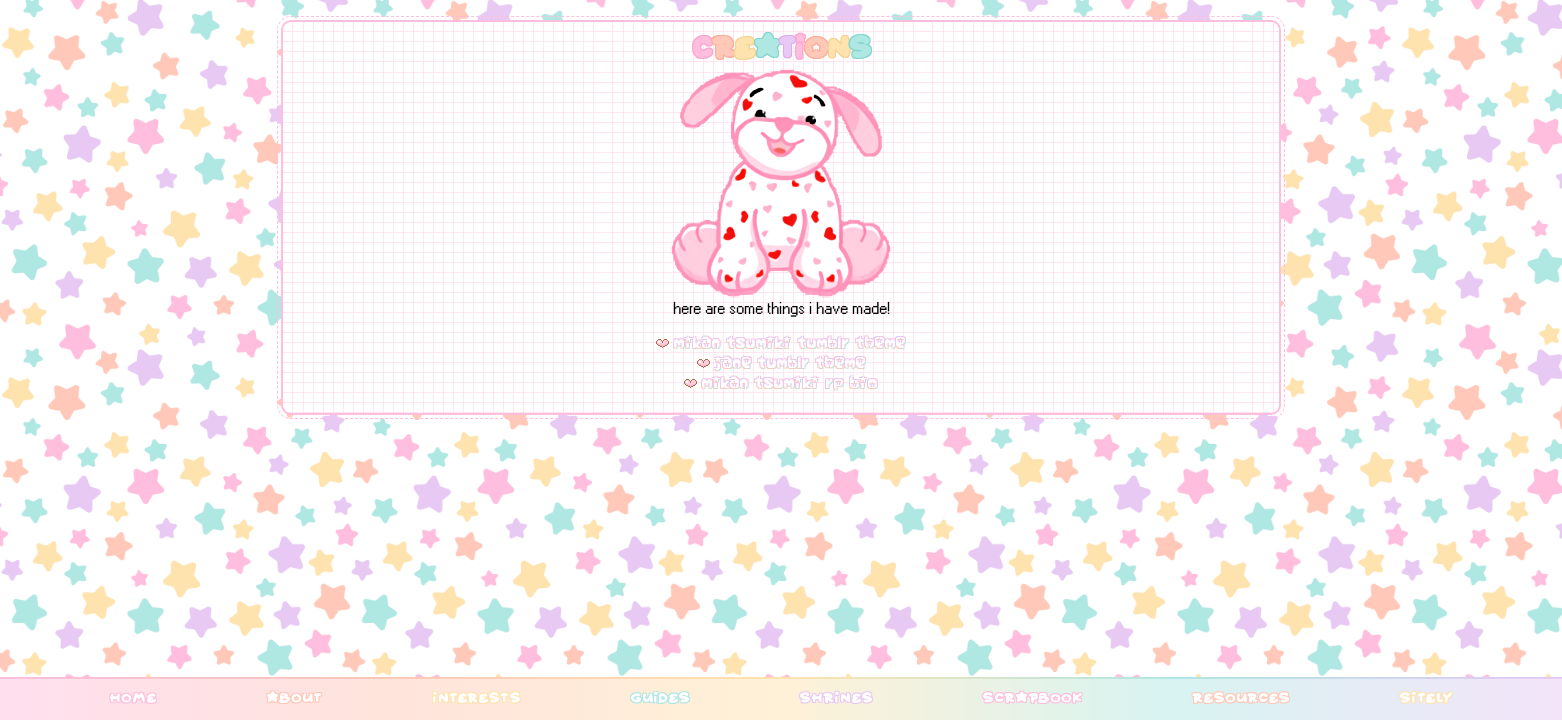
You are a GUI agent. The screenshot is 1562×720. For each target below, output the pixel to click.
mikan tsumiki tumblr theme (790, 343)
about (294, 697)
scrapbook (1032, 697)
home (133, 697)
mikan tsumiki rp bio (790, 383)
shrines (836, 697)
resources (1241, 697)
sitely (1426, 697)
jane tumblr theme (790, 363)
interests (476, 697)
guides (660, 697)
